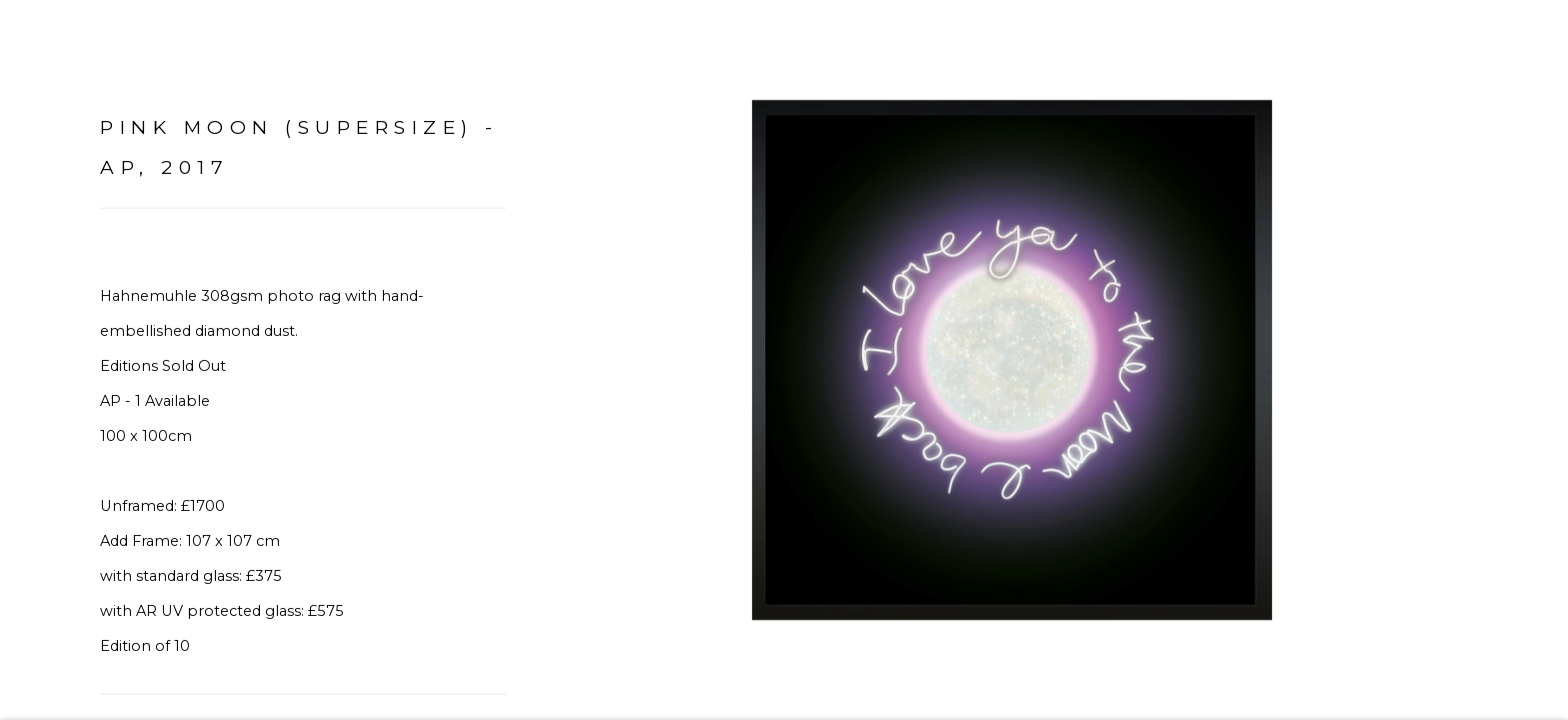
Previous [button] (43, 360)
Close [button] (1523, 45)
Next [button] (1525, 360)
